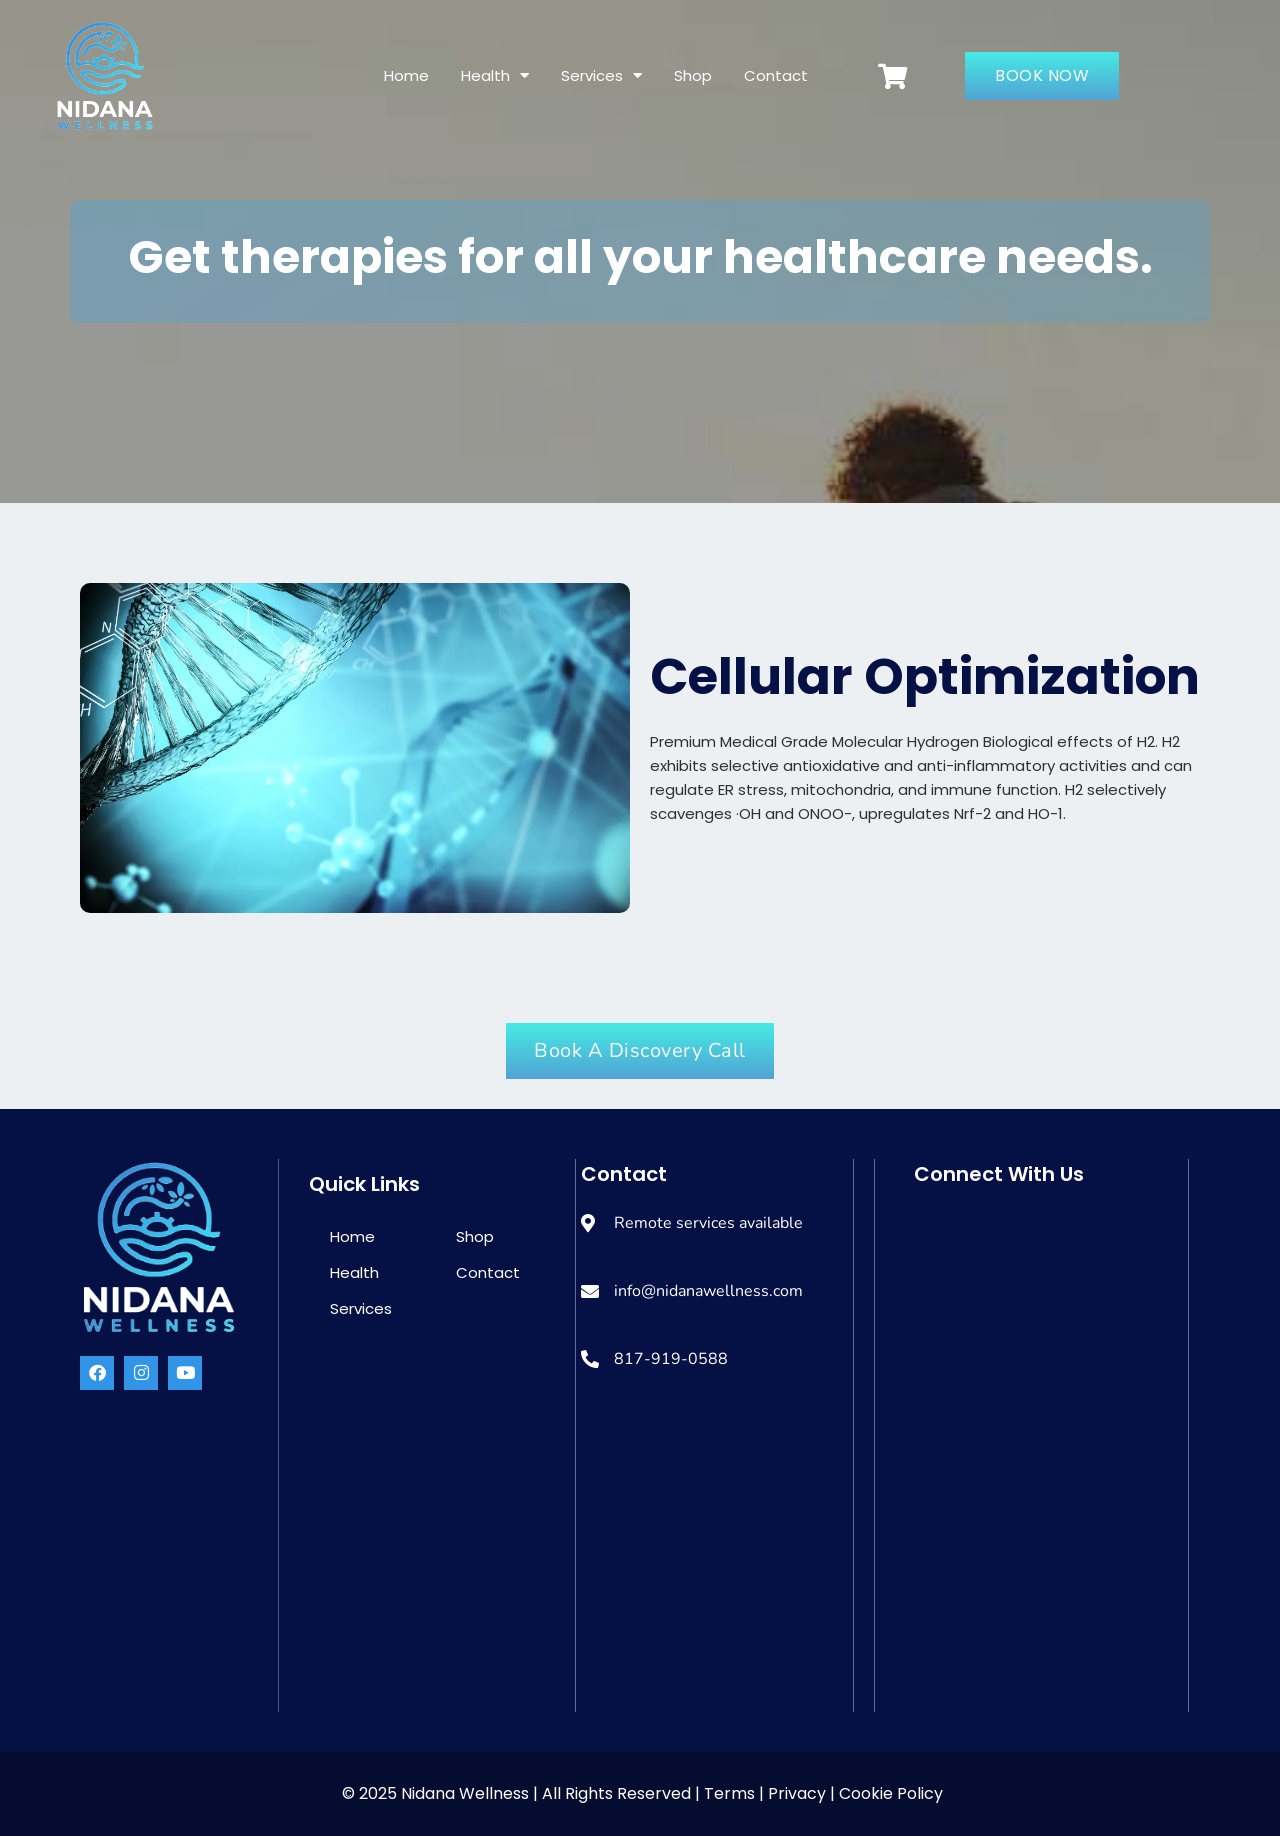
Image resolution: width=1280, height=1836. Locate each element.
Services (601, 75)
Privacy (797, 1793)
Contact (776, 75)
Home (406, 75)
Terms (731, 1793)
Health (495, 75)
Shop (693, 75)
